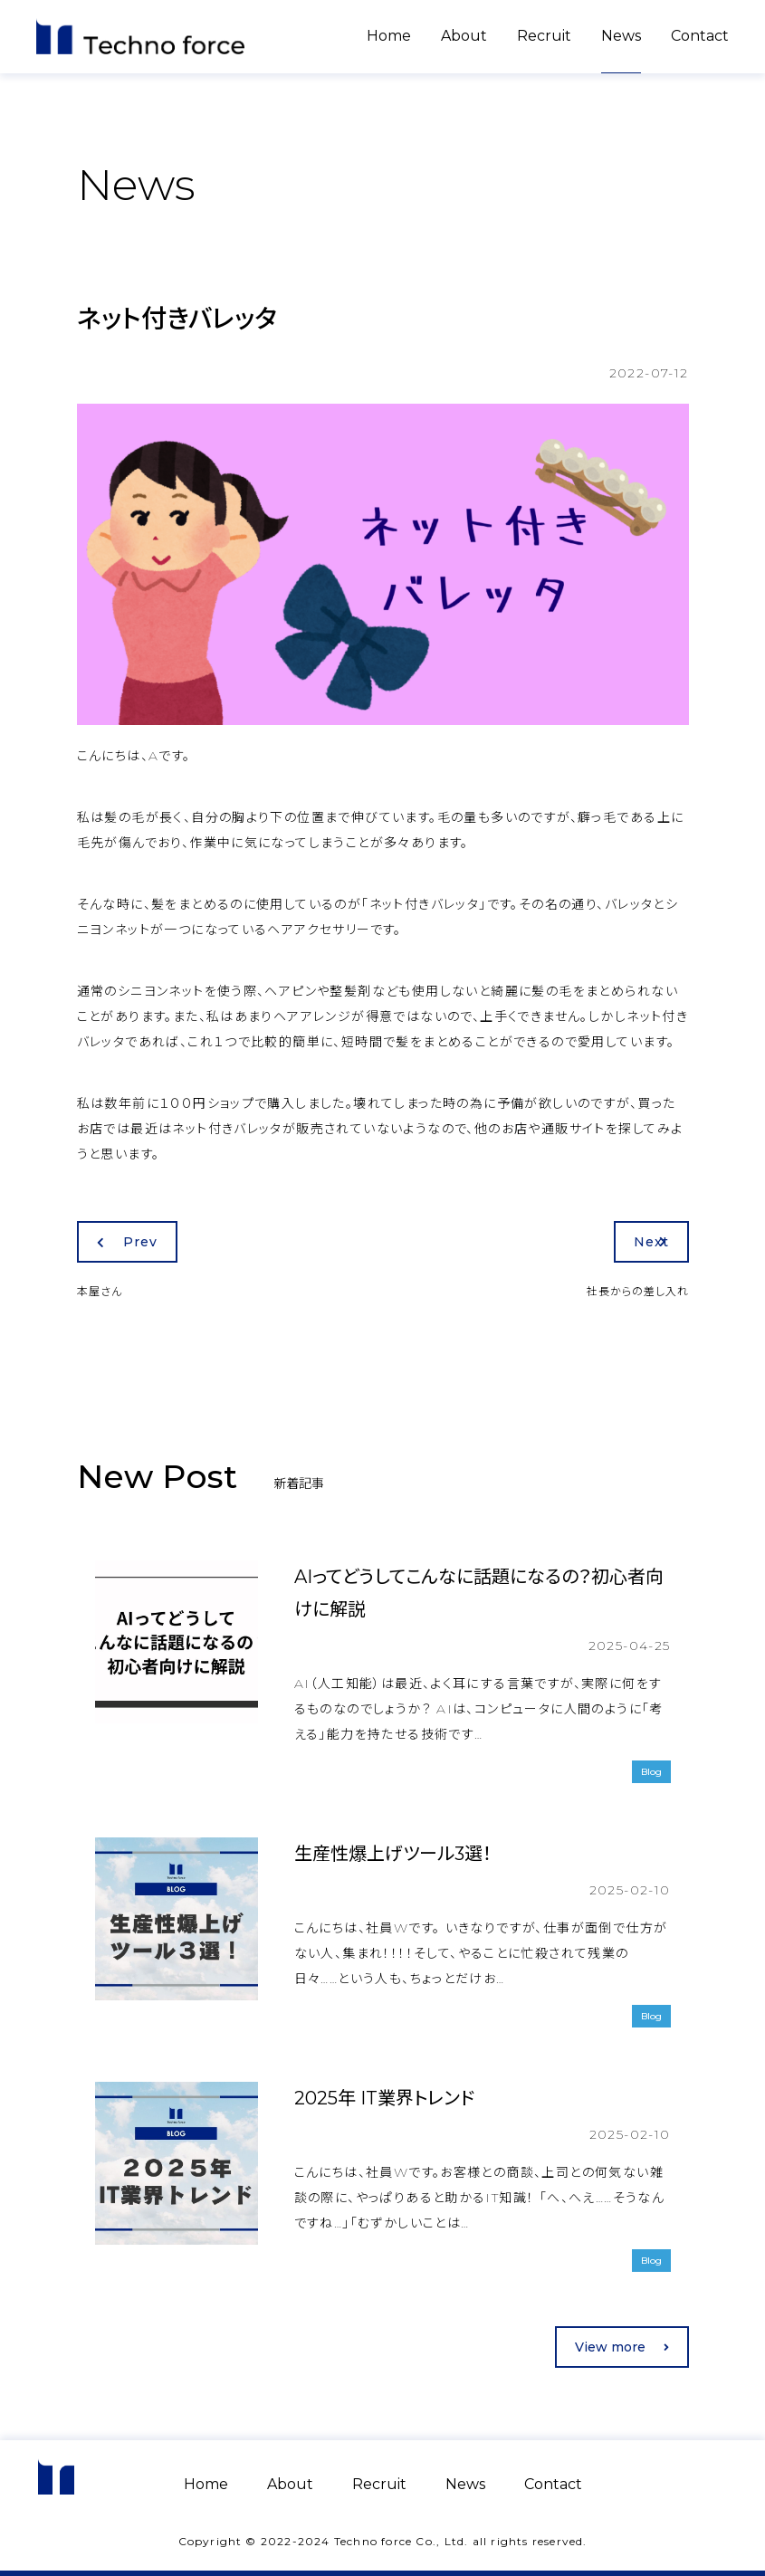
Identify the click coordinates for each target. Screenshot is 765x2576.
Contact (700, 35)
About (464, 35)
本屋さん (99, 1291)
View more (622, 2347)
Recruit (544, 35)
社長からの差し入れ (638, 1291)
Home (389, 35)
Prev (127, 1242)
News (621, 35)
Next (651, 1242)
